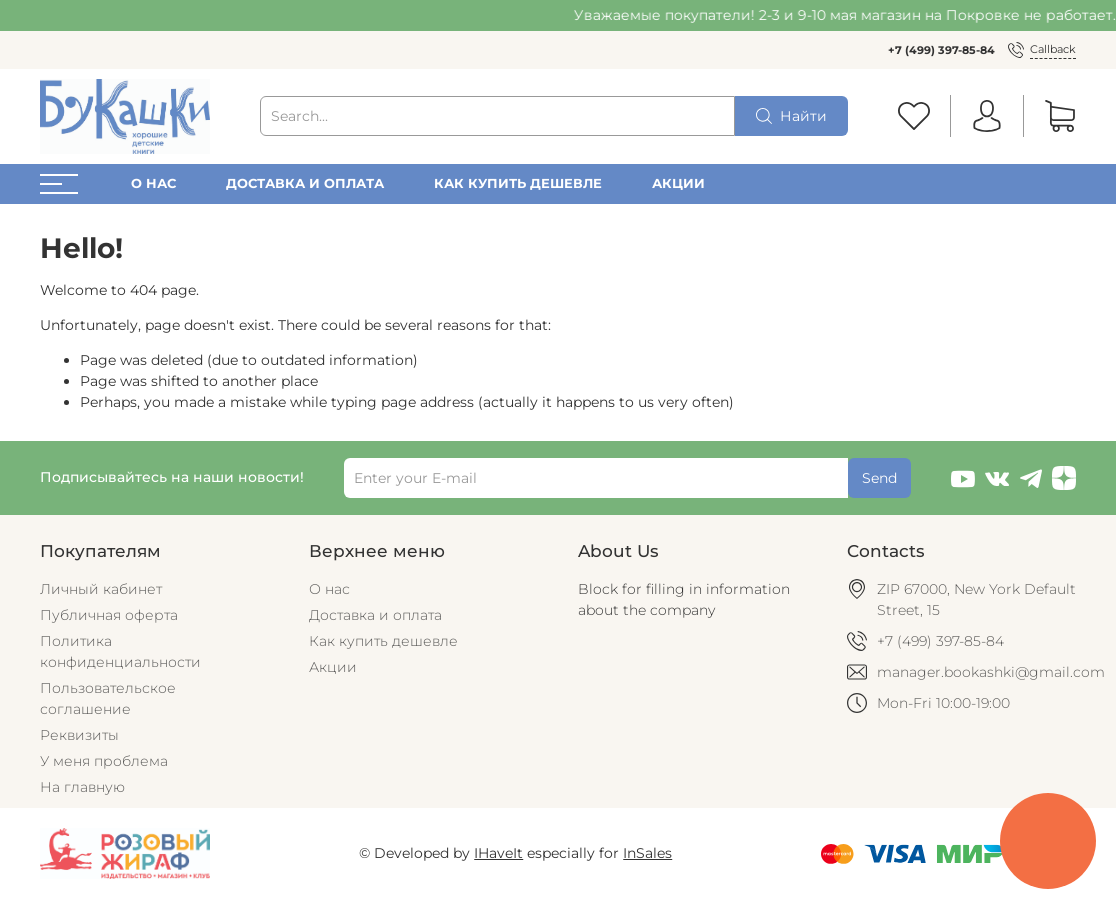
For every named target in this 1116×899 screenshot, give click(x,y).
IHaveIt (498, 853)
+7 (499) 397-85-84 (941, 50)
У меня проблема (104, 761)
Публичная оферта (109, 615)
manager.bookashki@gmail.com (991, 672)
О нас (153, 183)
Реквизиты (79, 735)
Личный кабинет (101, 589)
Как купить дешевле (518, 183)
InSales (647, 853)
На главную (82, 787)
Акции (678, 183)
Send (879, 478)
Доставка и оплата (305, 183)
